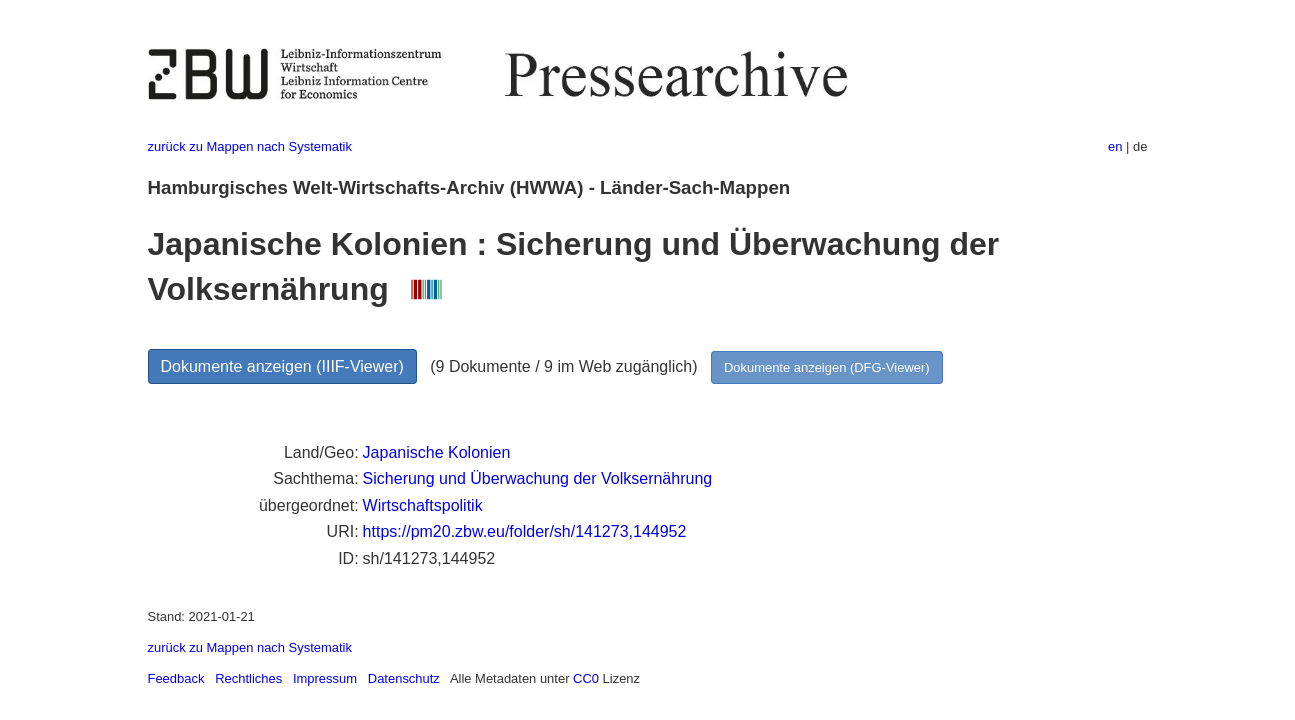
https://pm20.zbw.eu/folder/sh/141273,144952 (525, 531)
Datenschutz (404, 678)
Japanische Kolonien (437, 452)
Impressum (325, 678)
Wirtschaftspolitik (423, 505)
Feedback (176, 678)
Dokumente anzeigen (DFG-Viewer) (827, 367)
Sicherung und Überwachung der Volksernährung (538, 478)
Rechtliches (248, 678)
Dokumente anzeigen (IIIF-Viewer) (282, 366)
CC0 (586, 678)
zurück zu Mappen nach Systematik (250, 146)
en (1115, 146)
